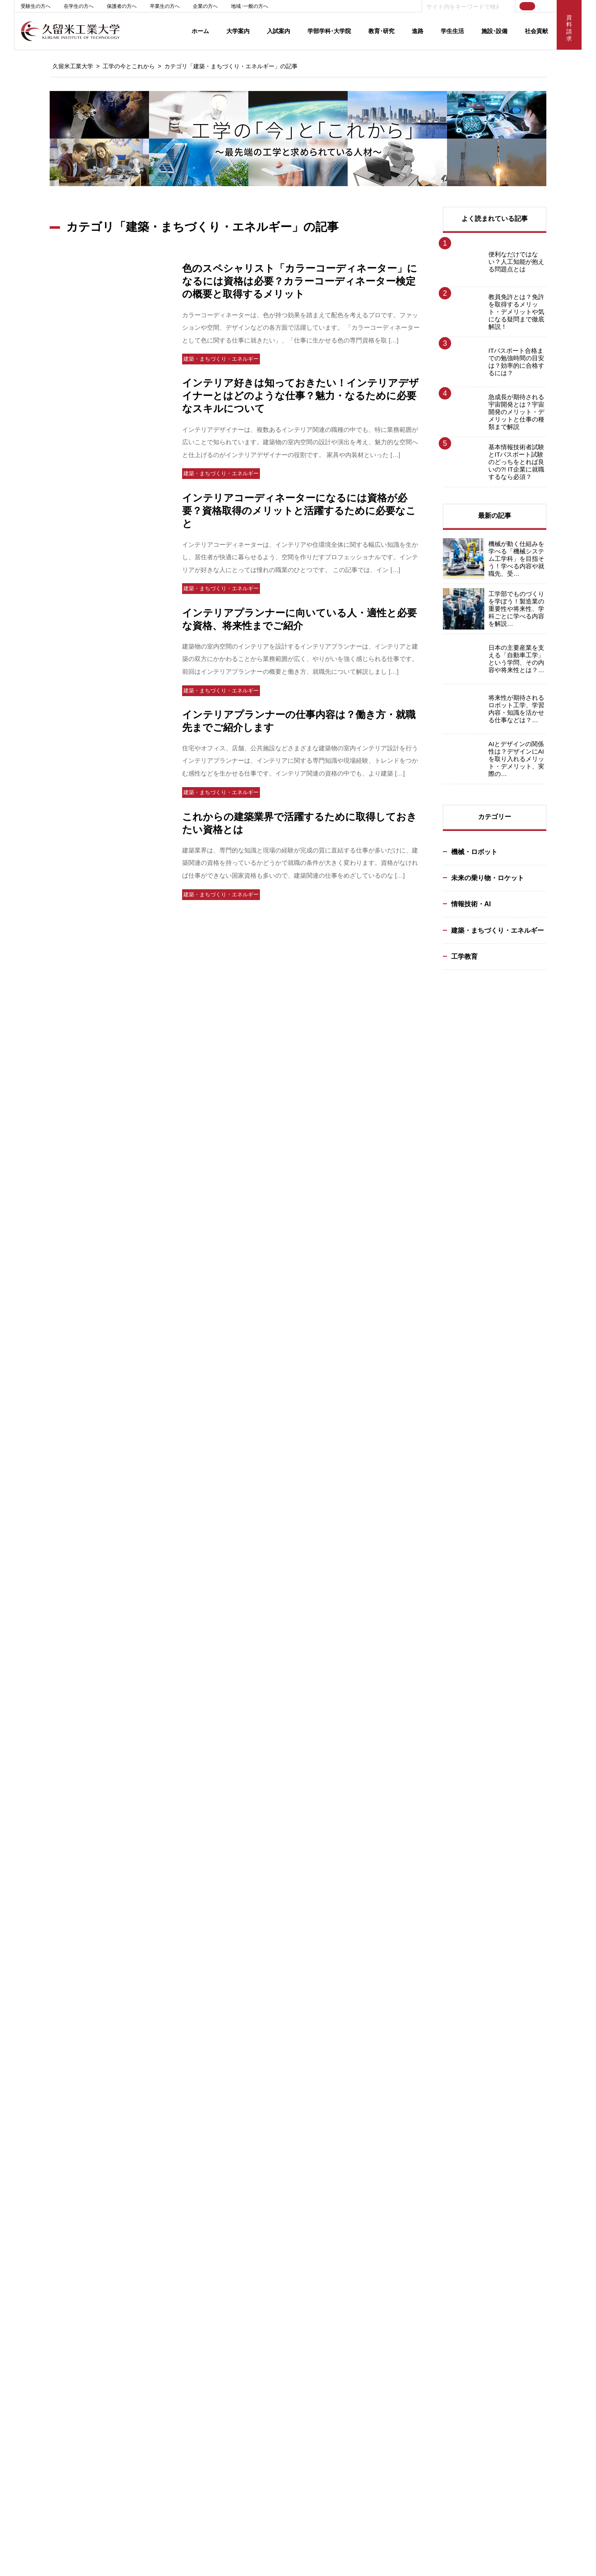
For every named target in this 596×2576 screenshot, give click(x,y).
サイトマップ (436, 2431)
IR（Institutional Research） (398, 2104)
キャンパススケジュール (53, 2292)
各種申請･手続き (44, 2330)
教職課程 (258, 2143)
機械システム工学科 (272, 2066)
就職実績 (258, 2133)
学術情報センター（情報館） (170, 2321)
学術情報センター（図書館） (170, 2311)
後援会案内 (37, 2143)
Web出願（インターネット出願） (174, 2075)
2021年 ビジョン (43, 2104)
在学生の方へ (79, 6)
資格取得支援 (40, 2350)
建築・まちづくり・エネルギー (497, 930)
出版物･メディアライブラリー (60, 2162)
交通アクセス (516, 2293)
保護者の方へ (122, 6)
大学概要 (34, 2075)
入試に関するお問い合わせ (167, 2204)
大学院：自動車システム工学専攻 (288, 2182)
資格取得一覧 (488, 2143)
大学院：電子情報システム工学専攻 (291, 2172)
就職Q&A (481, 2104)
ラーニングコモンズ (48, 2311)
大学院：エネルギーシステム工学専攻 (293, 2162)
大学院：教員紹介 (269, 2191)
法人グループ (40, 2153)
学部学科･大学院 (329, 31)
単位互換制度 (40, 2359)
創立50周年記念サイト (508, 2504)
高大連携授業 (264, 2327)
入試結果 (146, 2185)
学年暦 (32, 2301)
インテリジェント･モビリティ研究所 (179, 2301)
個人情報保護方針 (307, 2431)
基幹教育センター (45, 2379)
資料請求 (146, 2214)
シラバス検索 (516, 2364)
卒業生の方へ (165, 6)
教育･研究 (381, 31)
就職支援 (482, 2075)
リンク (374, 2431)
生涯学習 (258, 2301)
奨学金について (154, 2156)
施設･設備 (494, 31)
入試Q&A (144, 2175)
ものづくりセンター (159, 2340)
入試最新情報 (151, 2085)
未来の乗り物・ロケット (487, 877)
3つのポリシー (152, 2127)
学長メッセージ (42, 2066)
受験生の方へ (35, 6)
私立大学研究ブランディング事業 (64, 2124)
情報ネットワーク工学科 (277, 2095)
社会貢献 (536, 31)
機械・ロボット (474, 851)
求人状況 (482, 2114)
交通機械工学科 (266, 2075)
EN (544, 6)
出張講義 (258, 2336)
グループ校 (156, 2431)
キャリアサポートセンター (504, 2066)
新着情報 (516, 2269)
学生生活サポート (45, 2369)
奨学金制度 (37, 2340)
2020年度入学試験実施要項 (167, 2233)
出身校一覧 (148, 2166)
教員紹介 (258, 2114)
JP (529, 6)
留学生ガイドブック (159, 2243)
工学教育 (464, 956)
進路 (417, 31)
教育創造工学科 (266, 2104)
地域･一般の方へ (249, 6)
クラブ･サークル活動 (49, 2321)
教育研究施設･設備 (158, 2350)
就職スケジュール (493, 2095)
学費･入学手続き (155, 2146)
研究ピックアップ (381, 2095)
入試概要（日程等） (159, 2066)
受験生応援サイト (394, 2504)
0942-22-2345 (66, 2535)
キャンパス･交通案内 (49, 2095)
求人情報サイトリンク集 (501, 2124)
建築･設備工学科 (268, 2085)
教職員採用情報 (42, 2172)
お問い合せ (516, 2317)
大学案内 (238, 31)
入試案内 (278, 31)
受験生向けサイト (156, 2223)
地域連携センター (156, 2330)
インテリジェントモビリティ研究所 (403, 2066)
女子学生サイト (416, 2518)
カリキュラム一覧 (269, 2153)
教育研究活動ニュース (386, 2075)
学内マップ (148, 2369)
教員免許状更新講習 (272, 2346)
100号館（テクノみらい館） (168, 2292)
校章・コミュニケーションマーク (64, 2114)
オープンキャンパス (159, 2252)
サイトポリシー (227, 2431)
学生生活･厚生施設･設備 (164, 2359)
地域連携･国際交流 (46, 2133)
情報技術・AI (471, 903)
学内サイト (516, 2340)
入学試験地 (148, 2137)
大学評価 (34, 2085)
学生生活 (452, 31)
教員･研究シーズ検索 (385, 2085)
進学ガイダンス (154, 2195)
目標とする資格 (266, 2124)
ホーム (200, 31)
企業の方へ (205, 6)
